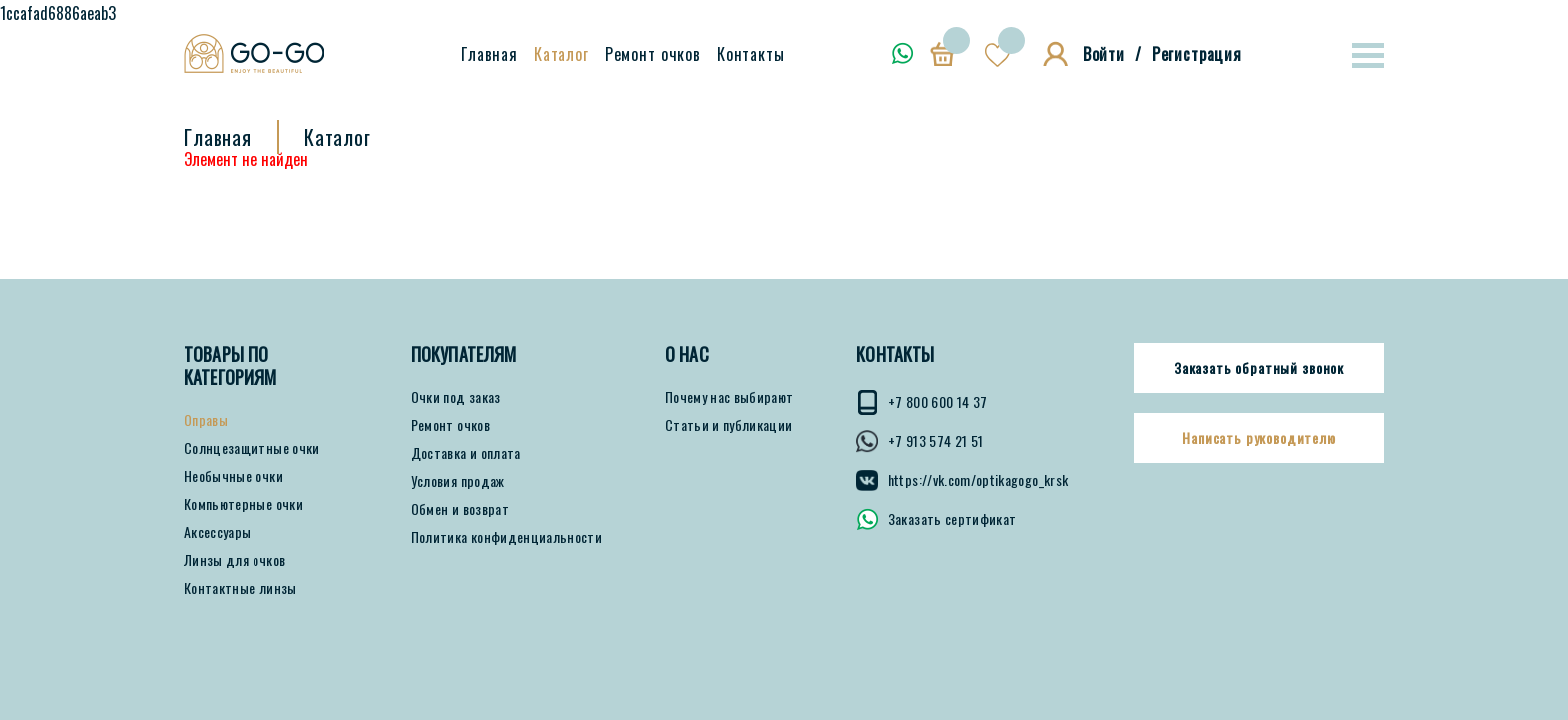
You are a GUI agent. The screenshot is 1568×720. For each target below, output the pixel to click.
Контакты (751, 54)
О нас (687, 354)
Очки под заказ (456, 397)
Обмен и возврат (460, 509)
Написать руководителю (1259, 438)
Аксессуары (218, 532)
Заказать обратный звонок (1259, 368)
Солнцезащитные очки (252, 448)
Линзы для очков (234, 560)
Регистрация (1197, 54)
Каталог (561, 54)
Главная (489, 54)
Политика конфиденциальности (506, 537)
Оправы (206, 420)
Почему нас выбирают (729, 397)
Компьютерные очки (243, 504)
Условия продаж (458, 481)
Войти (1104, 54)
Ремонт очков (653, 54)
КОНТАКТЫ (895, 354)
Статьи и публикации (729, 425)
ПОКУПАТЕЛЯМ (464, 354)
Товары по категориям (230, 366)
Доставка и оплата (466, 453)
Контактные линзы (240, 588)
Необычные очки (233, 476)
